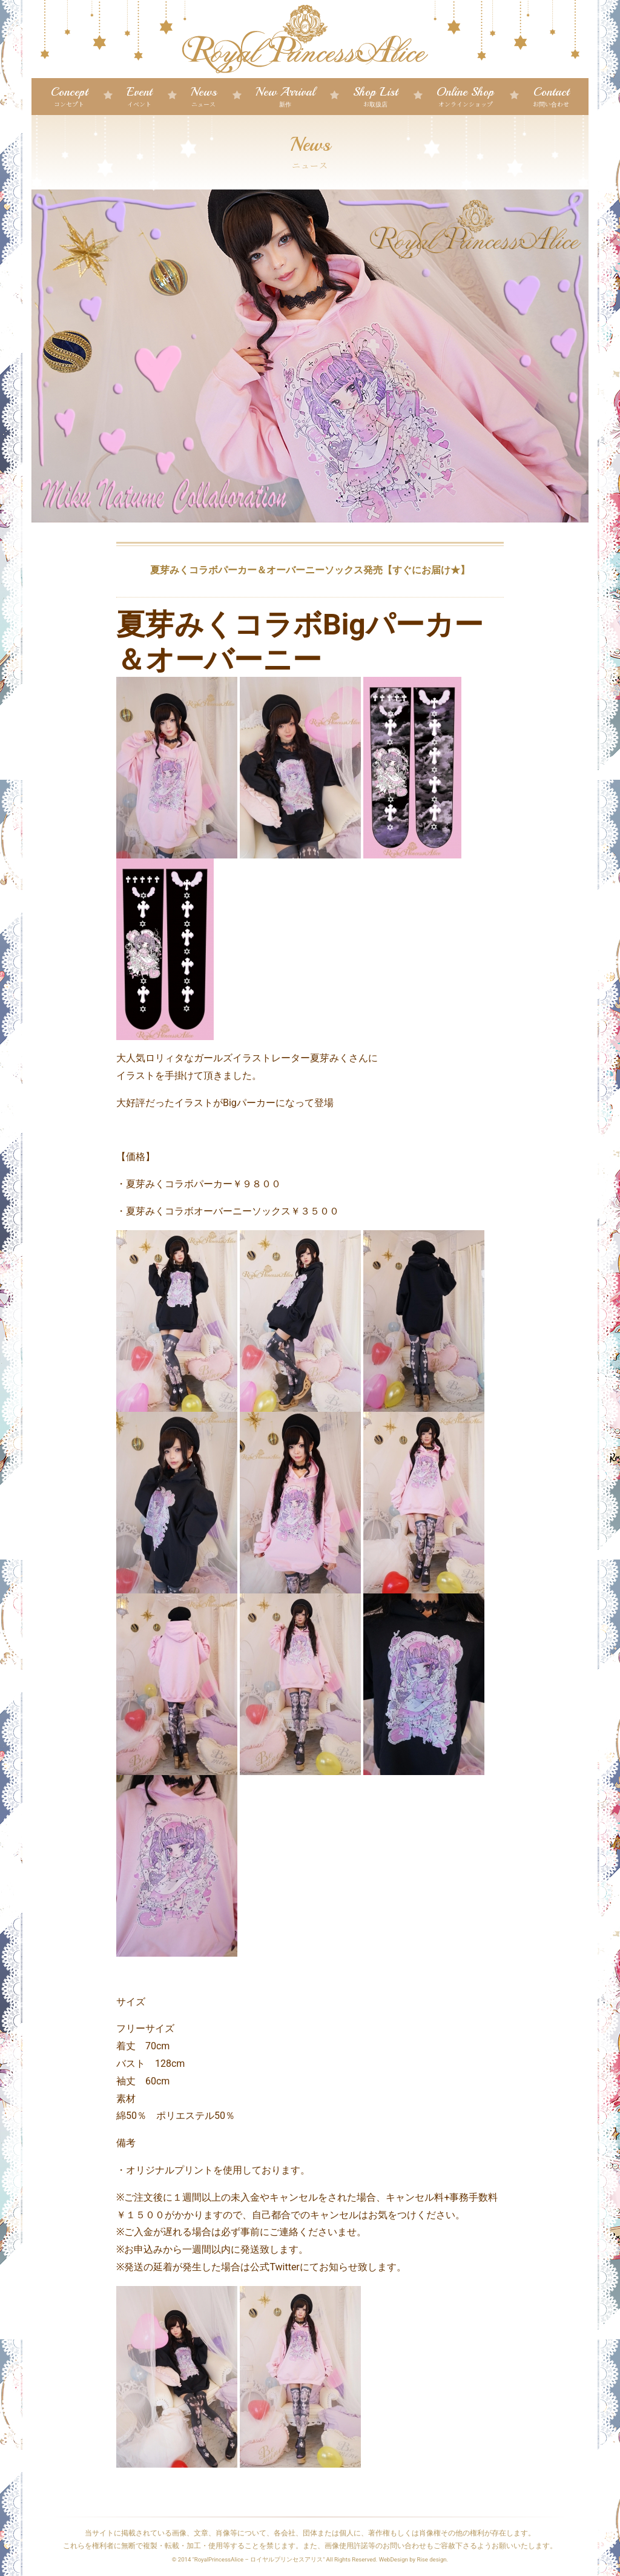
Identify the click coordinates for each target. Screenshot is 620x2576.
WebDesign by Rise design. (414, 2559)
